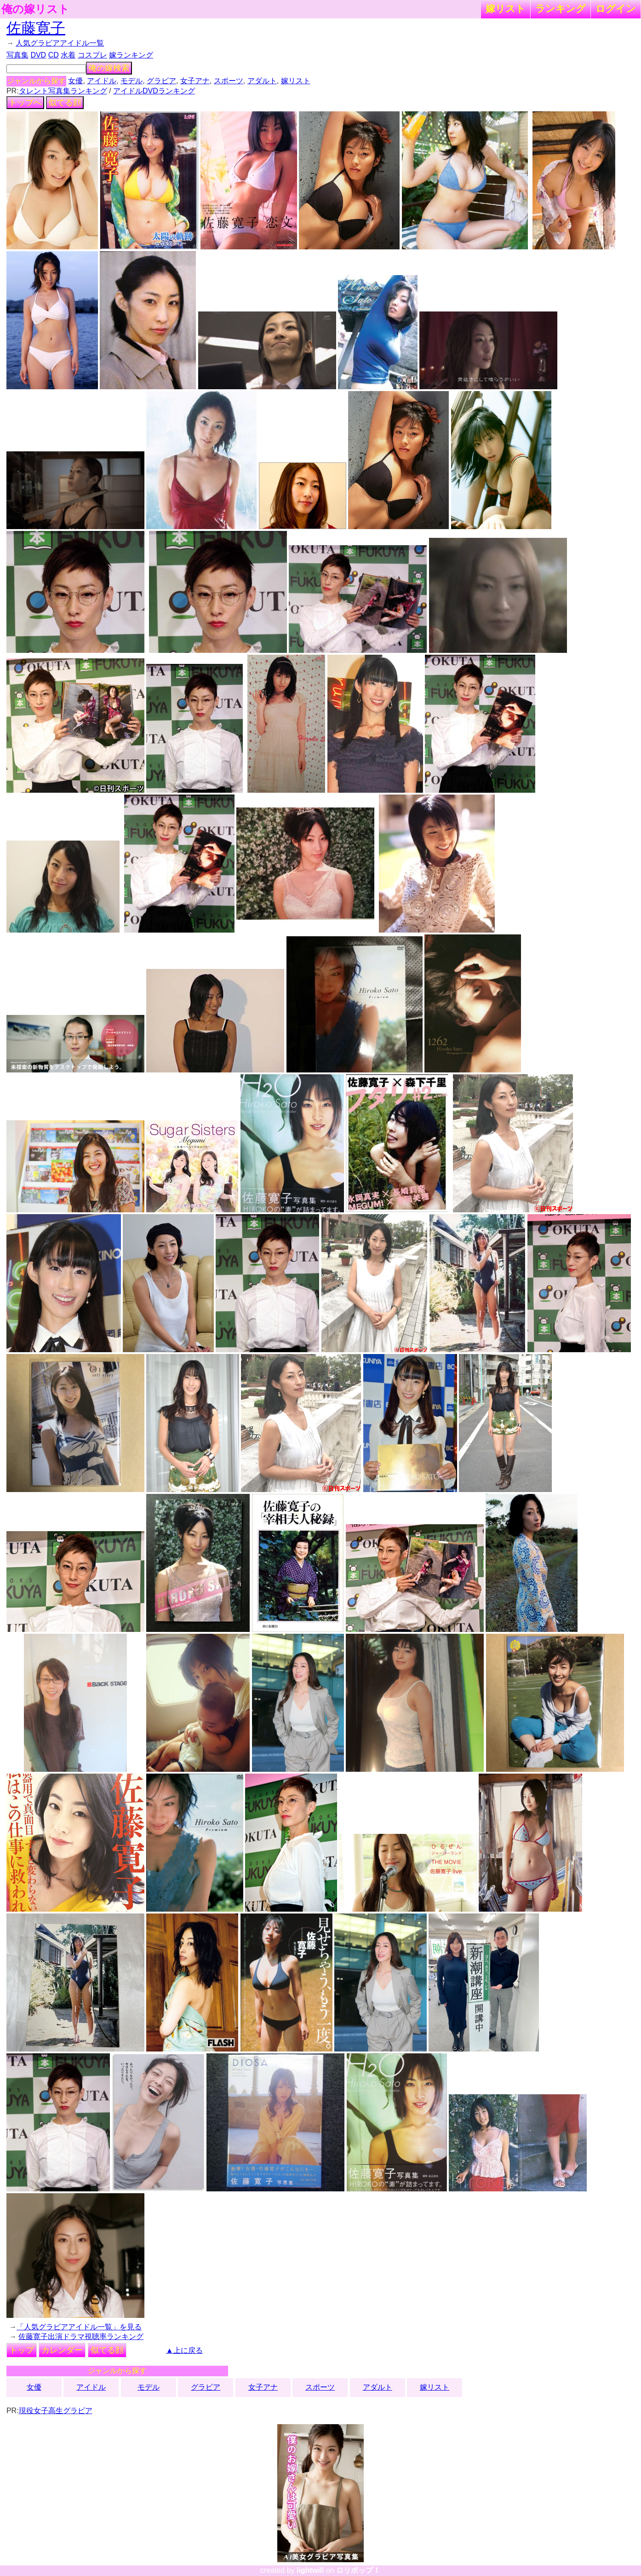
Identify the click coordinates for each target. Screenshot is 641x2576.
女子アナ (195, 81)
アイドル (101, 81)
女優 (75, 81)
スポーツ (228, 81)
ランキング (560, 8)
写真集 (17, 55)
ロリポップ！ (358, 2570)
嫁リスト (506, 8)
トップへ (25, 102)
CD (53, 55)
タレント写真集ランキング (63, 91)
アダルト (262, 81)
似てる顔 (64, 102)
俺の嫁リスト (35, 9)
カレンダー (62, 2350)
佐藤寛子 (35, 28)
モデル (131, 81)
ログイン (615, 8)
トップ (21, 2350)
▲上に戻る (184, 2350)
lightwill (310, 2570)
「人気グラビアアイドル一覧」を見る (79, 2327)
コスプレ (92, 55)
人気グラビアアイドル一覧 (60, 43)
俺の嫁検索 (109, 68)
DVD (38, 55)
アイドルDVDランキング (154, 91)
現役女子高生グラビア (55, 2411)
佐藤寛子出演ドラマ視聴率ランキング (80, 2336)
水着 (68, 55)
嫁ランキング (131, 55)
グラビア (161, 81)
